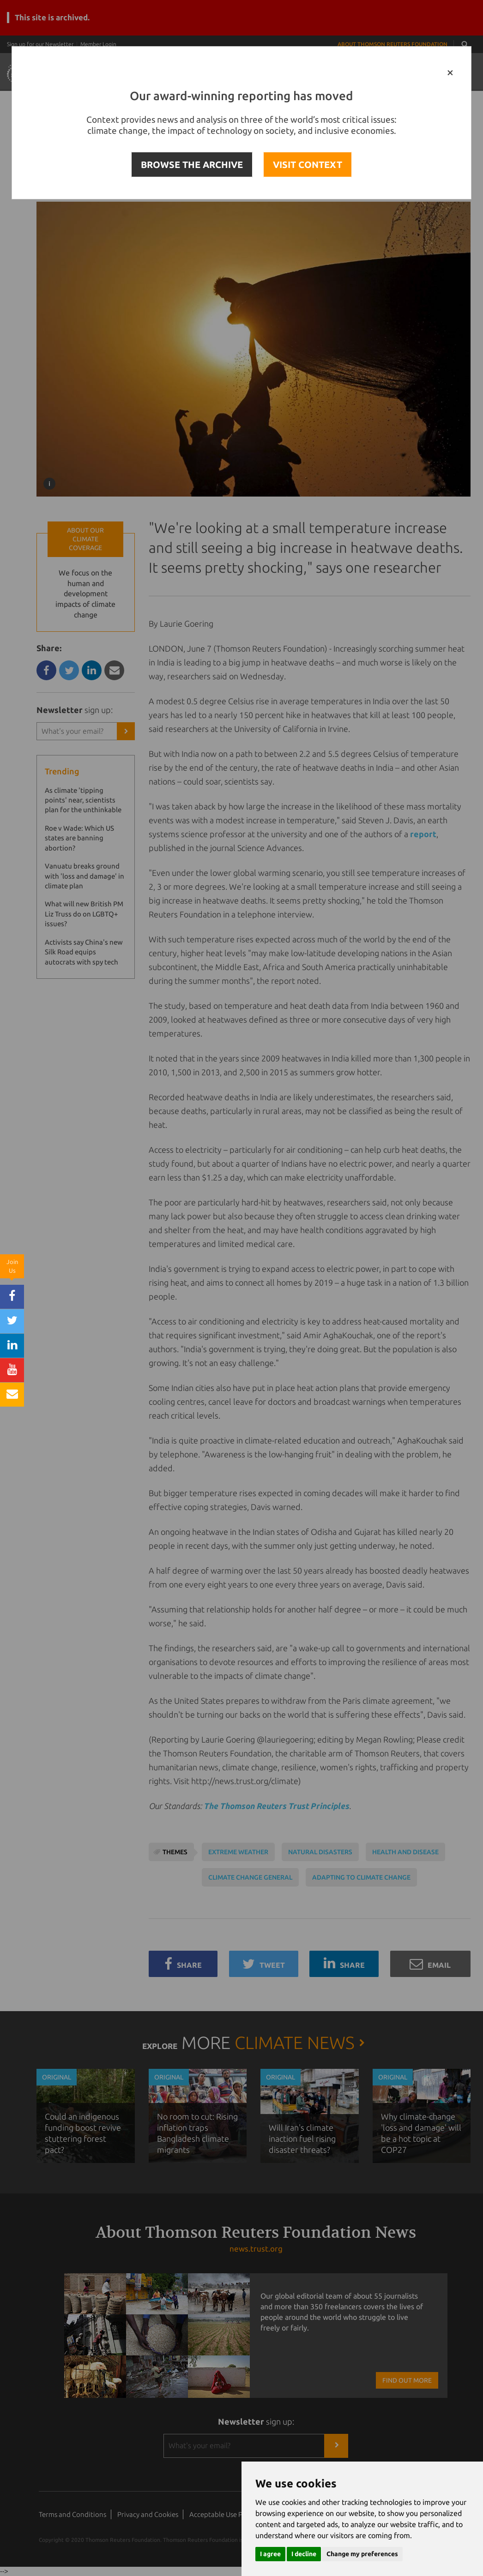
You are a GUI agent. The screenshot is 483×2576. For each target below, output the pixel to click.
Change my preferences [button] (362, 2554)
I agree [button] (270, 2554)
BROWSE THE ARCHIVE (192, 164)
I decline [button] (303, 2554)
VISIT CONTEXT (307, 164)
